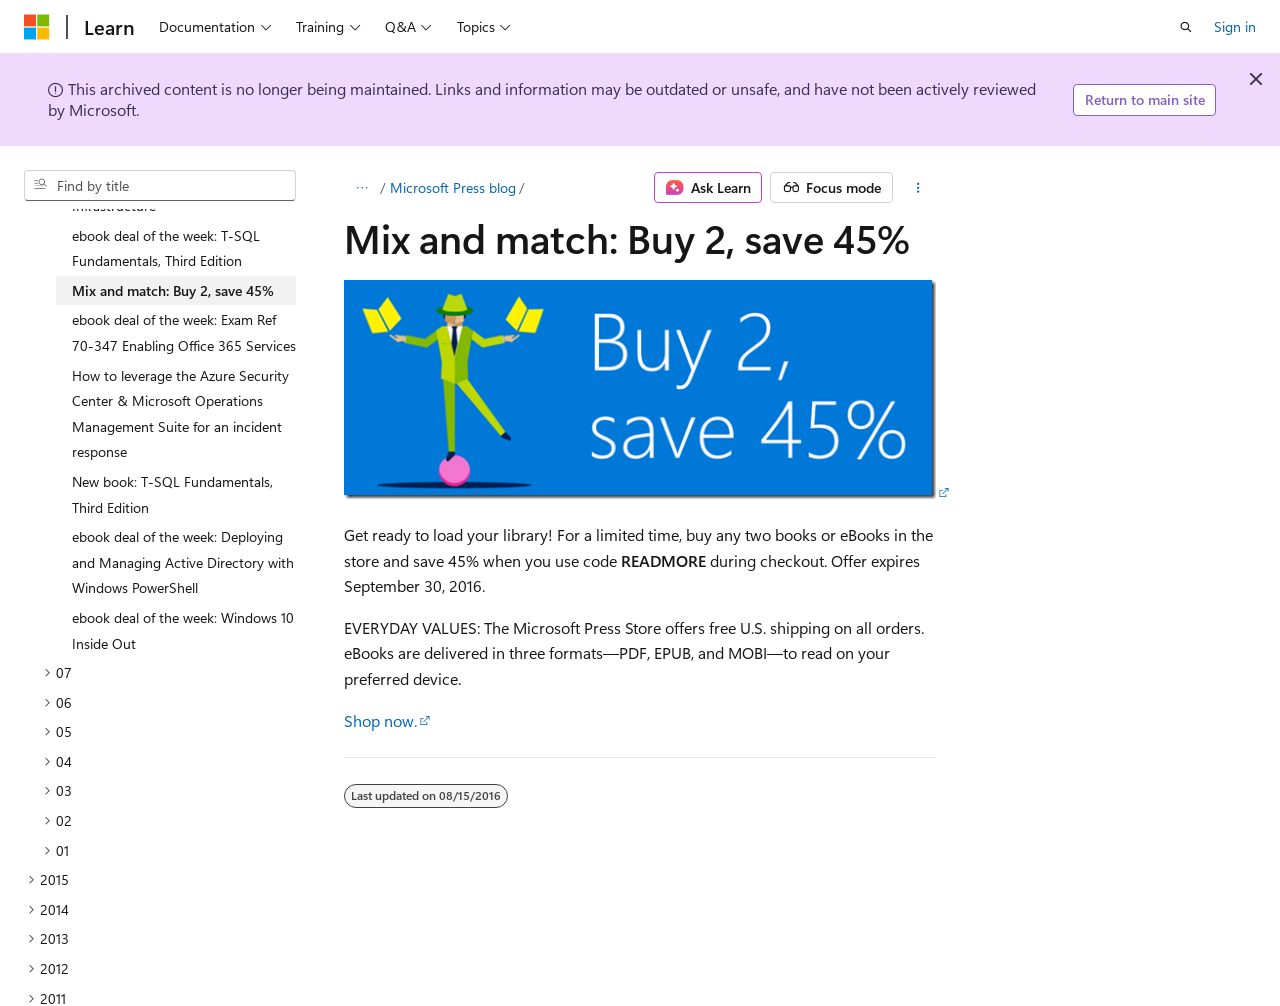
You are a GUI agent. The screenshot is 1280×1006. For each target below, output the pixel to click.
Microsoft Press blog (453, 187)
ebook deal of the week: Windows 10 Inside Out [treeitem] (183, 577)
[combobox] (160, 186)
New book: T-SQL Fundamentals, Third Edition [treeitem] (172, 441)
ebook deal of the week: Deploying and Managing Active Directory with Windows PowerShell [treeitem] (183, 509)
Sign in (1235, 26)
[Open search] (1186, 27)
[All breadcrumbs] (361, 188)
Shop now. (380, 720)
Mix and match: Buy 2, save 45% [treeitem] (173, 237)
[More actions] (918, 188)
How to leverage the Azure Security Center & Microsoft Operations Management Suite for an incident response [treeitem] (180, 361)
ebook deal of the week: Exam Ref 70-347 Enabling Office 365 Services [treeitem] (184, 279)
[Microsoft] (37, 27)
